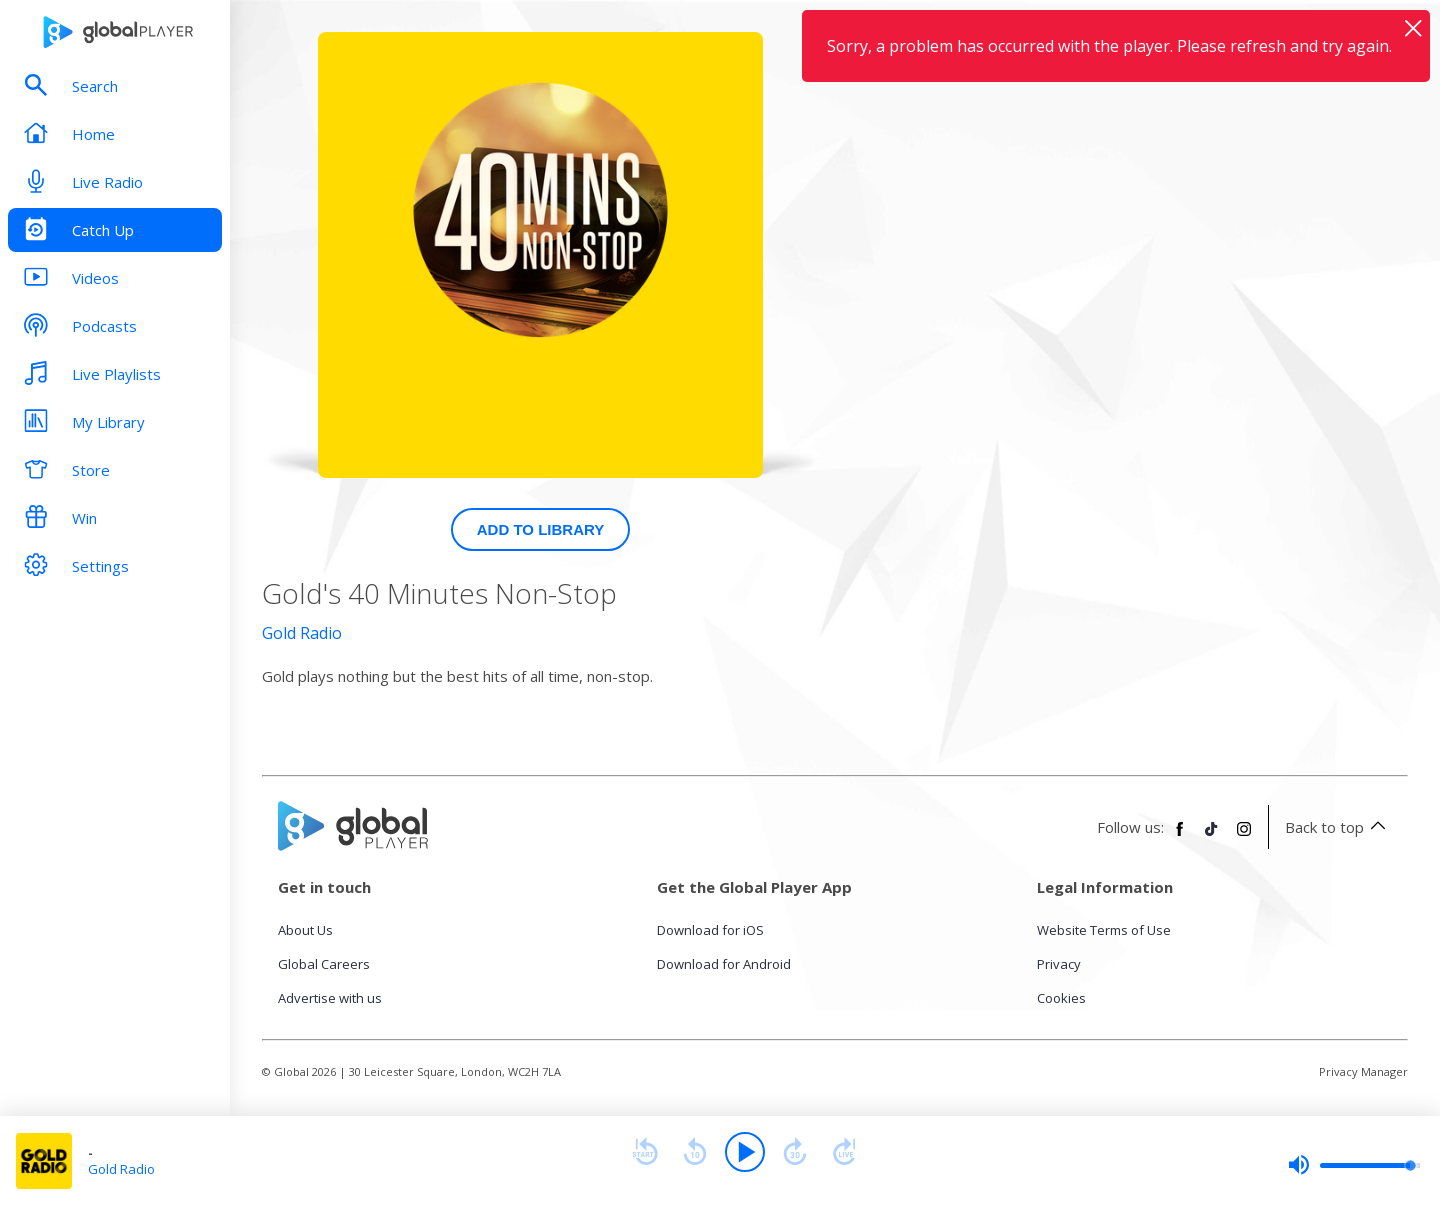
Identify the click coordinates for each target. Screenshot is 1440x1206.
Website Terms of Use (1104, 930)
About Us (305, 930)
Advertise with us (330, 998)
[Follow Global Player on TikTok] (1212, 837)
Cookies (1061, 998)
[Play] (745, 1152)
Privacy (1059, 964)
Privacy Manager (1363, 1071)
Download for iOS (710, 930)
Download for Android (724, 964)
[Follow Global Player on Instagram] (1244, 837)
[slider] (1354, 1165)
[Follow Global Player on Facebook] (1180, 837)
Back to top (1338, 827)
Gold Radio (302, 633)
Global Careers (324, 964)
